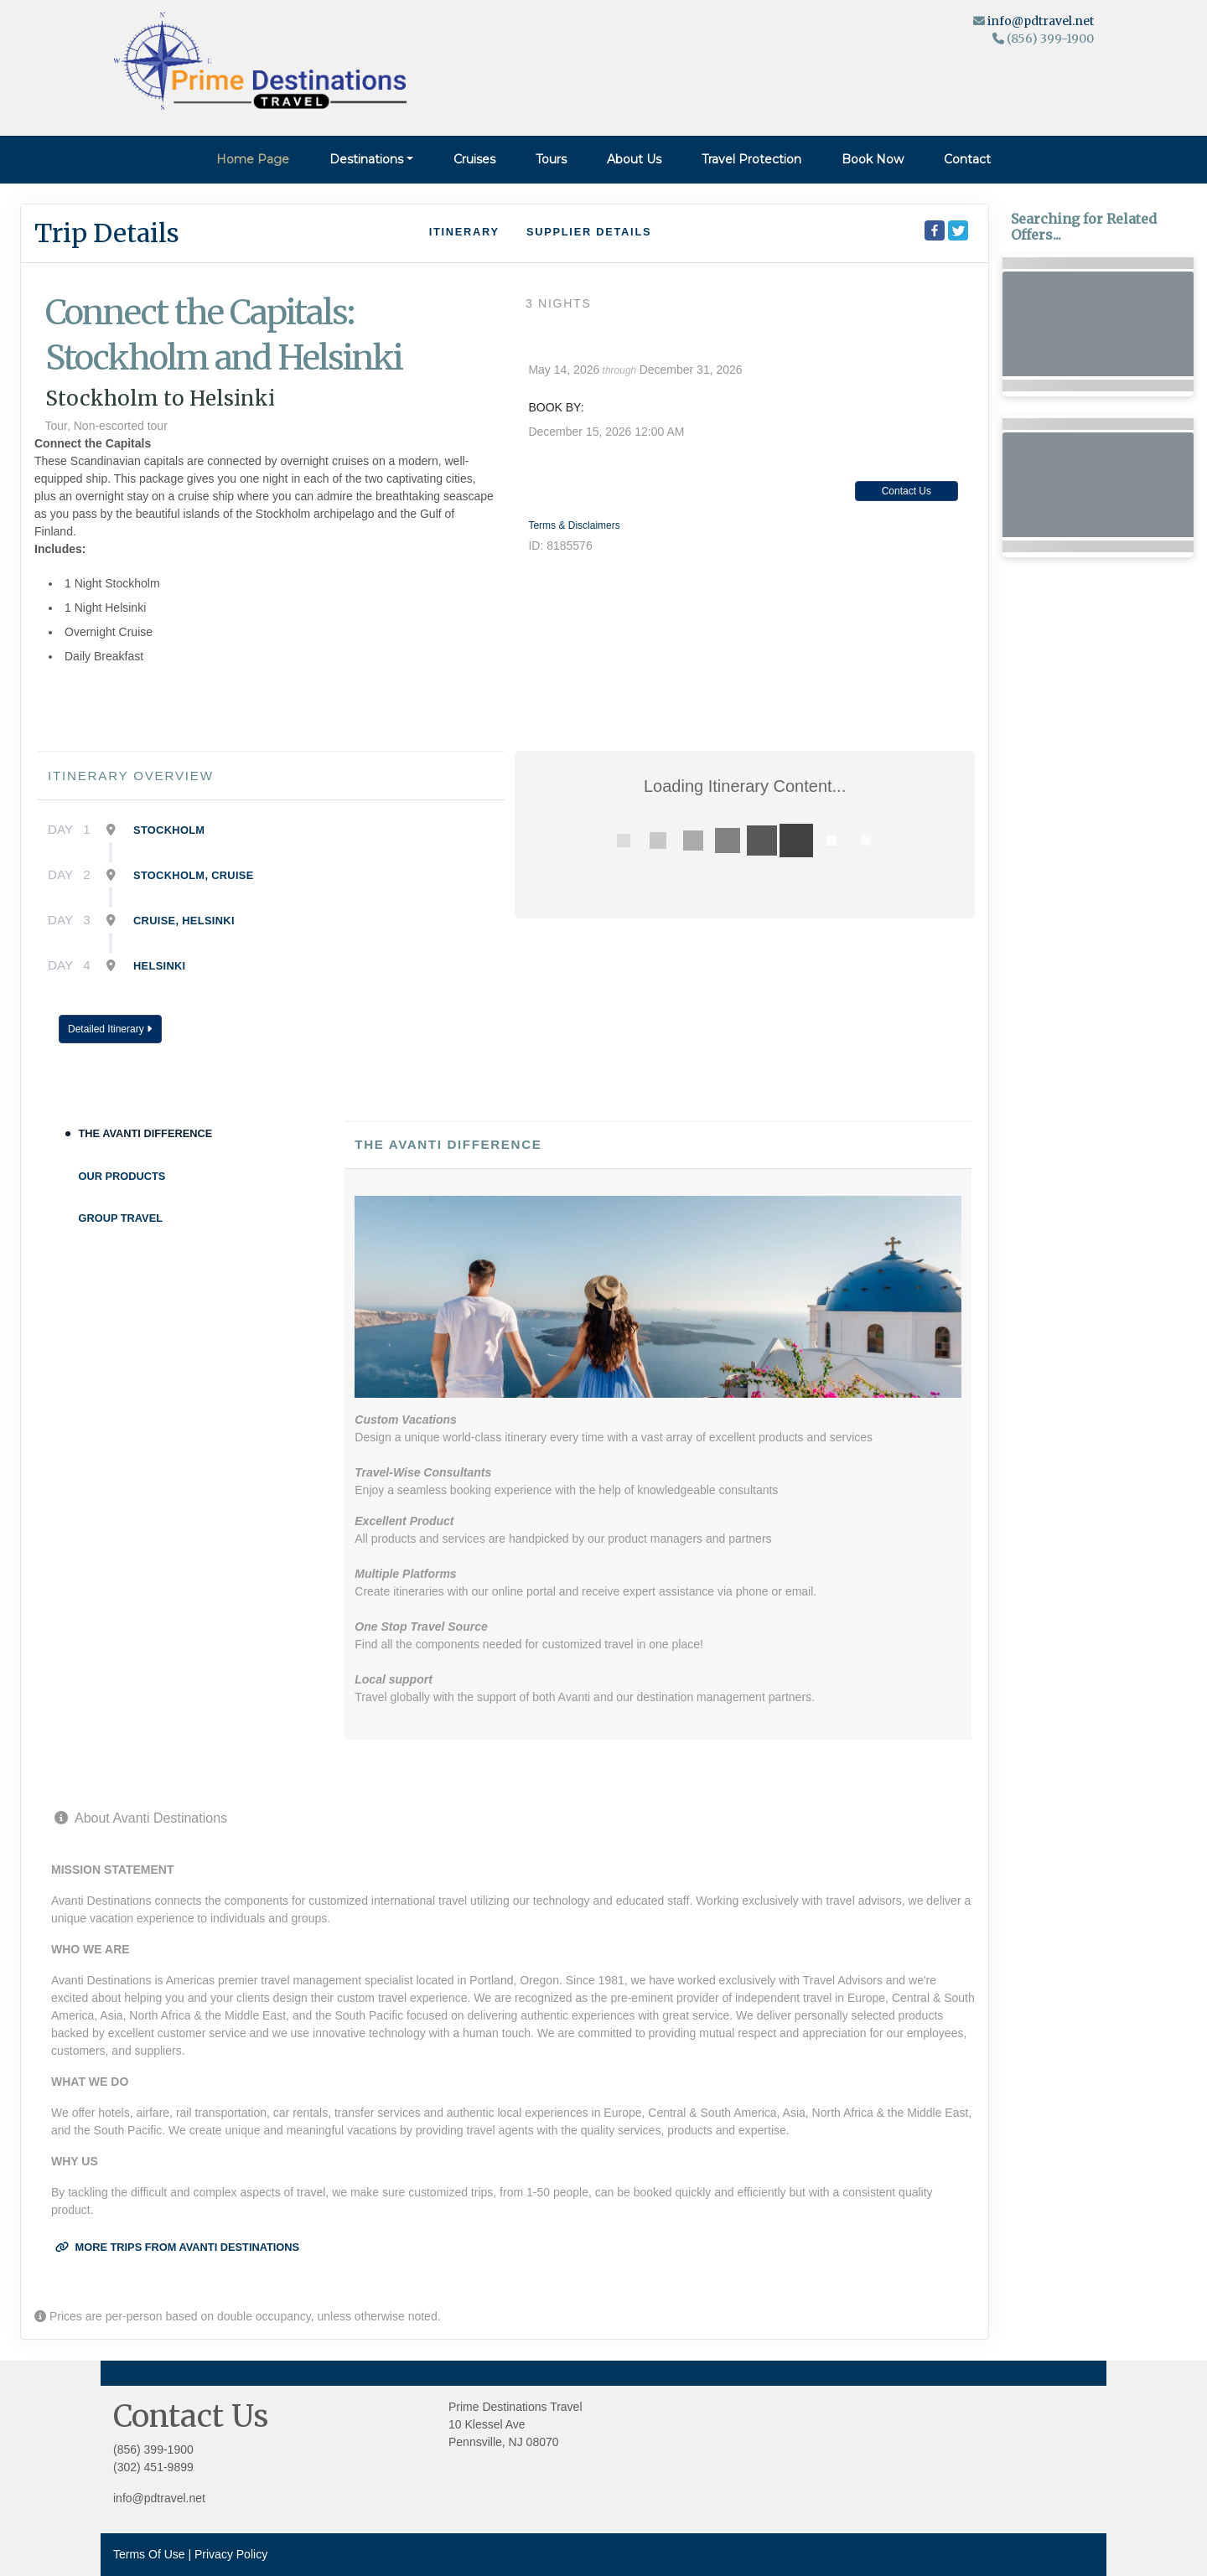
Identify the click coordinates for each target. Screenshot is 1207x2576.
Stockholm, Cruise (193, 875)
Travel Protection (751, 159)
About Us (634, 159)
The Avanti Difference (146, 1133)
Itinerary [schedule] (464, 231)
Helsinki (159, 966)
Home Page (252, 159)
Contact (967, 159)
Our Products (122, 1176)
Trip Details (106, 233)
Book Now (873, 159)
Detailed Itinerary (110, 1029)
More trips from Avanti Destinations (177, 2247)
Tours (551, 159)
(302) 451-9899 (153, 2467)
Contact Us (906, 491)
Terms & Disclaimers (573, 525)
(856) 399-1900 (153, 2449)
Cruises (474, 159)
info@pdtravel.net (1040, 20)
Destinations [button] (366, 159)
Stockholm (169, 830)
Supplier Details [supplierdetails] (588, 231)
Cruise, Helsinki (184, 920)
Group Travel (121, 1218)
